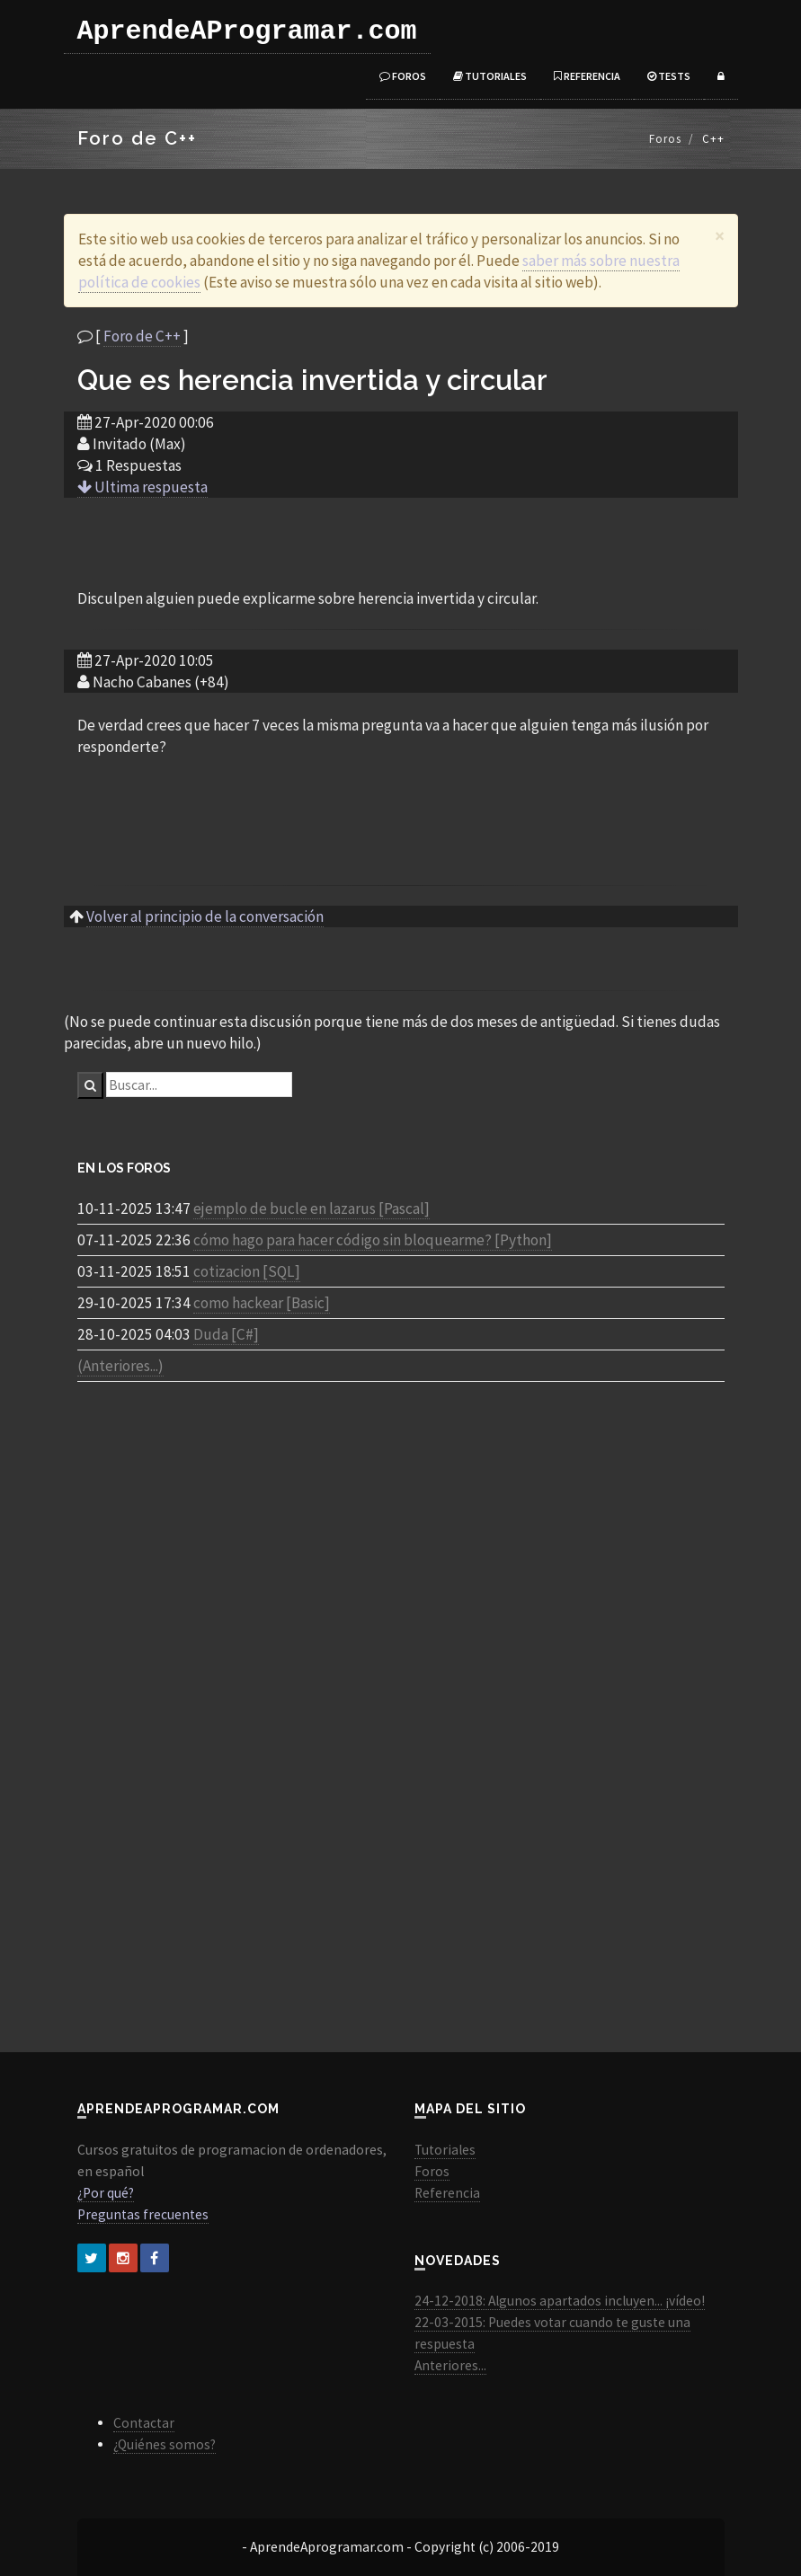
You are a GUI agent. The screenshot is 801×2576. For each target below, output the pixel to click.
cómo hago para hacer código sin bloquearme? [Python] (372, 1240)
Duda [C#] (226, 1334)
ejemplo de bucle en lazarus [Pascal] (311, 1208)
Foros (402, 76)
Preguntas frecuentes (143, 2214)
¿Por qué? (105, 2192)
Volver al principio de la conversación (205, 916)
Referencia (587, 76)
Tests (668, 76)
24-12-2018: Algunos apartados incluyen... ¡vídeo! (559, 2300)
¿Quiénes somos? (164, 2444)
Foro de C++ (142, 336)
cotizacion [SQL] (246, 1271)
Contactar (143, 2422)
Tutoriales (490, 76)
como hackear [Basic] (261, 1303)
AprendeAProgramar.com (247, 31)
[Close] (720, 235)
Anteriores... (450, 2365)
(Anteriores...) (120, 1366)
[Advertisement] (401, 541)
